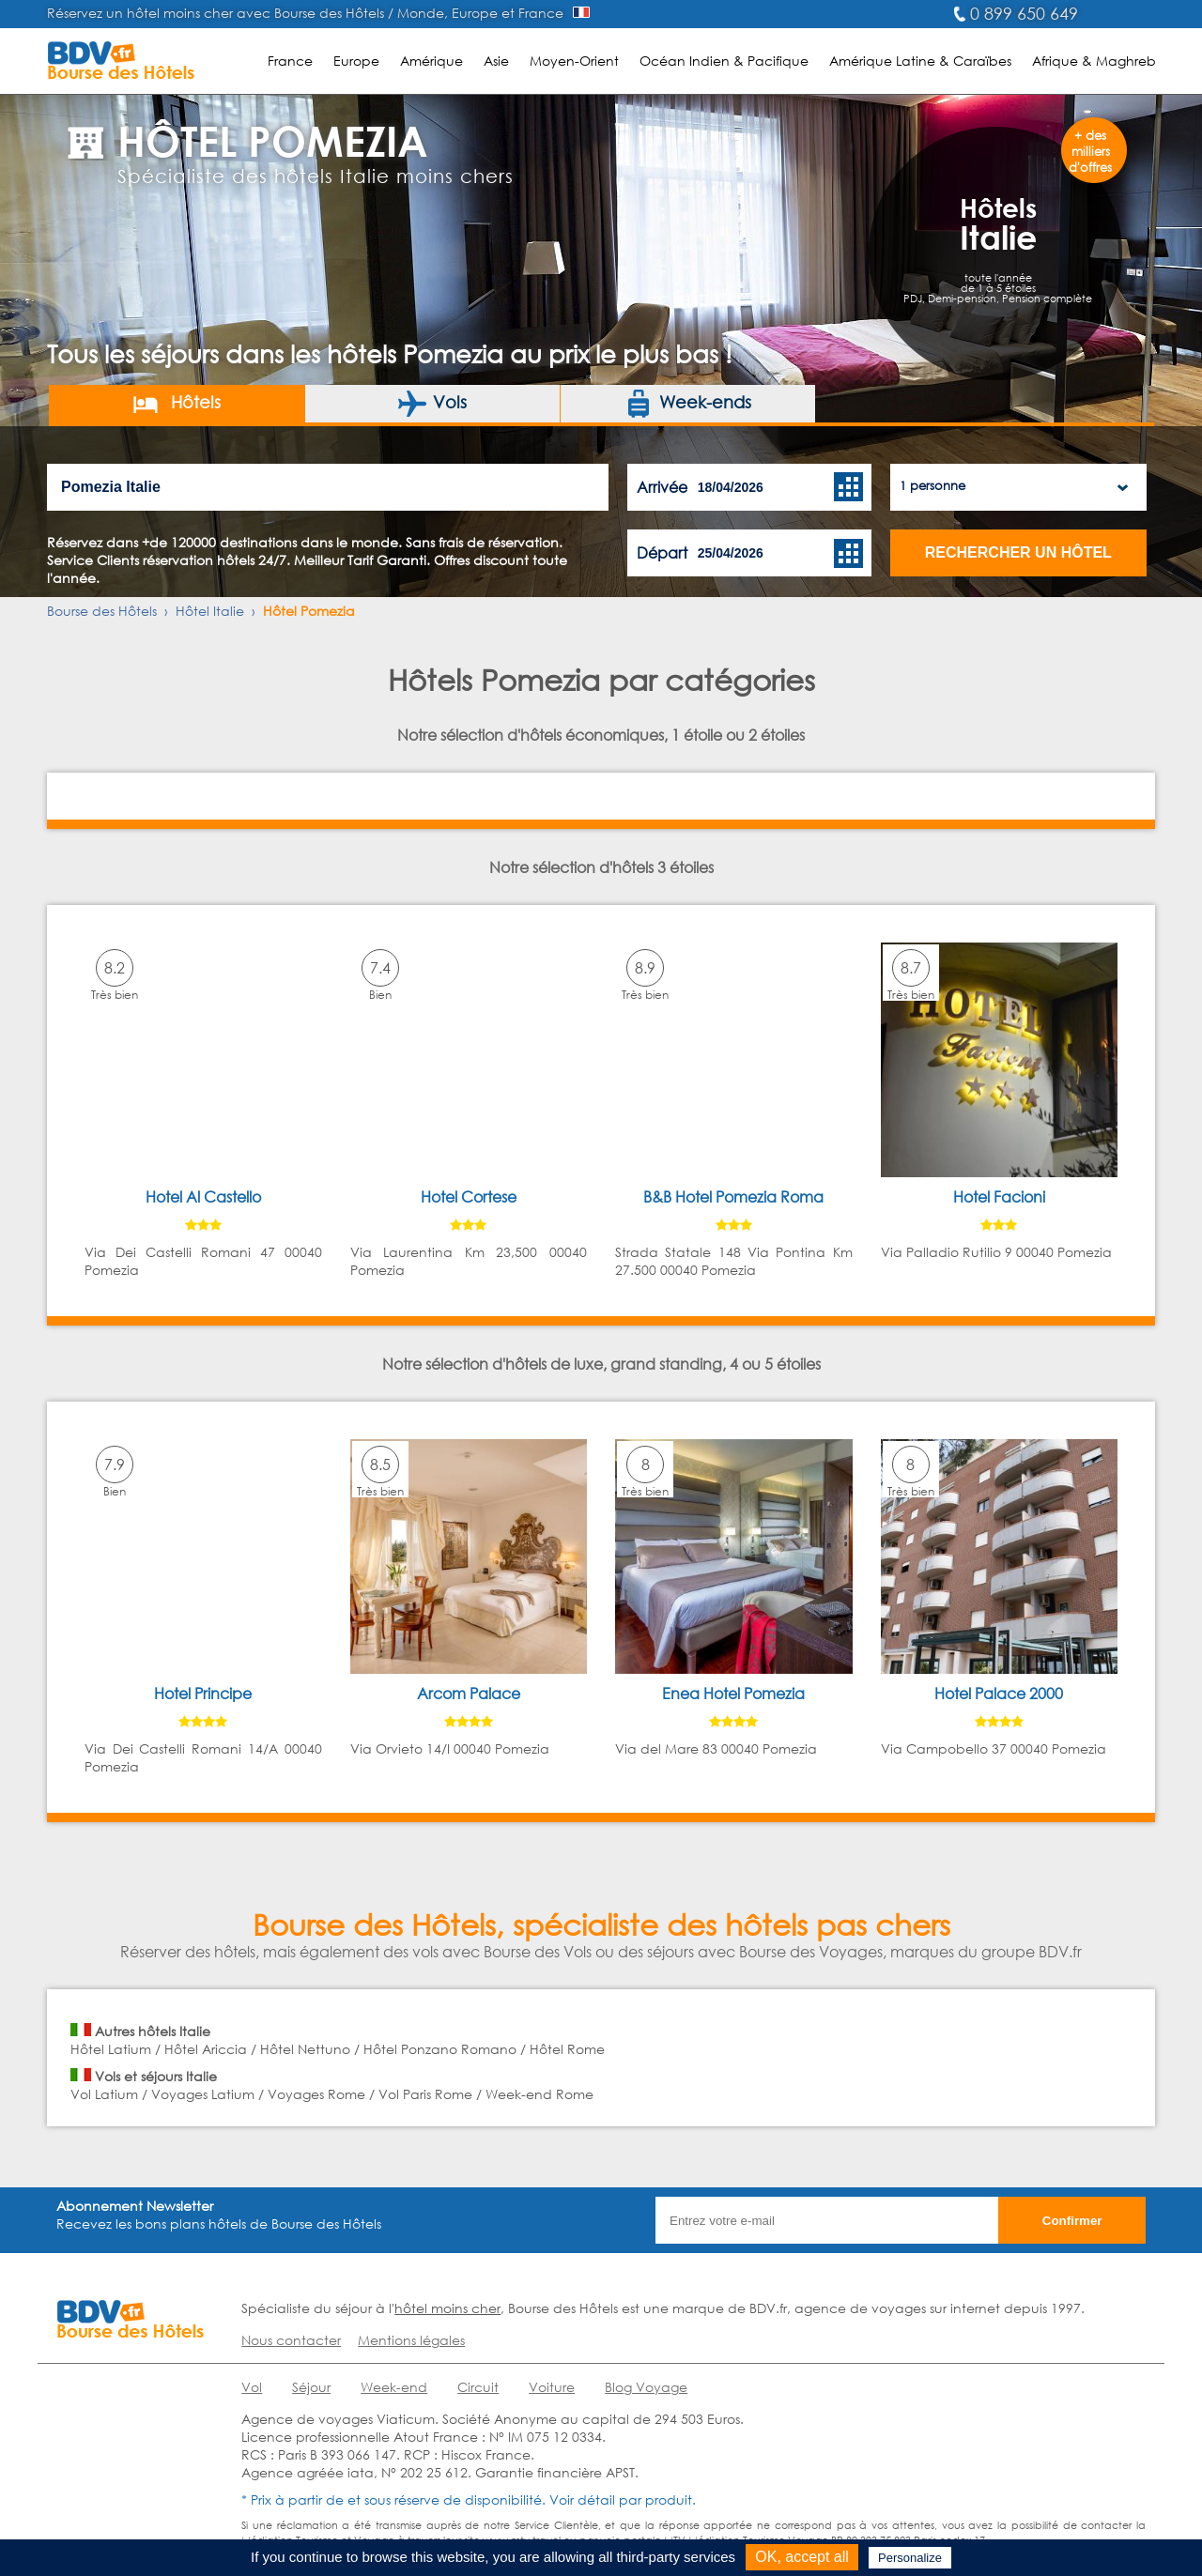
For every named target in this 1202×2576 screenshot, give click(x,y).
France (290, 60)
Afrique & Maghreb (1094, 60)
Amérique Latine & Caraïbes (920, 60)
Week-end (394, 2387)
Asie (496, 60)
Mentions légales (411, 2340)
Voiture (552, 2387)
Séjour (311, 2387)
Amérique (431, 60)
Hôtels (176, 404)
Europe (356, 60)
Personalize (910, 2558)
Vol (251, 2387)
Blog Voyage (646, 2387)
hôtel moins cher (447, 2308)
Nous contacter (291, 2340)
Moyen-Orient (574, 60)
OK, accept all (802, 2557)
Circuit (478, 2387)
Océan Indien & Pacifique (724, 60)
